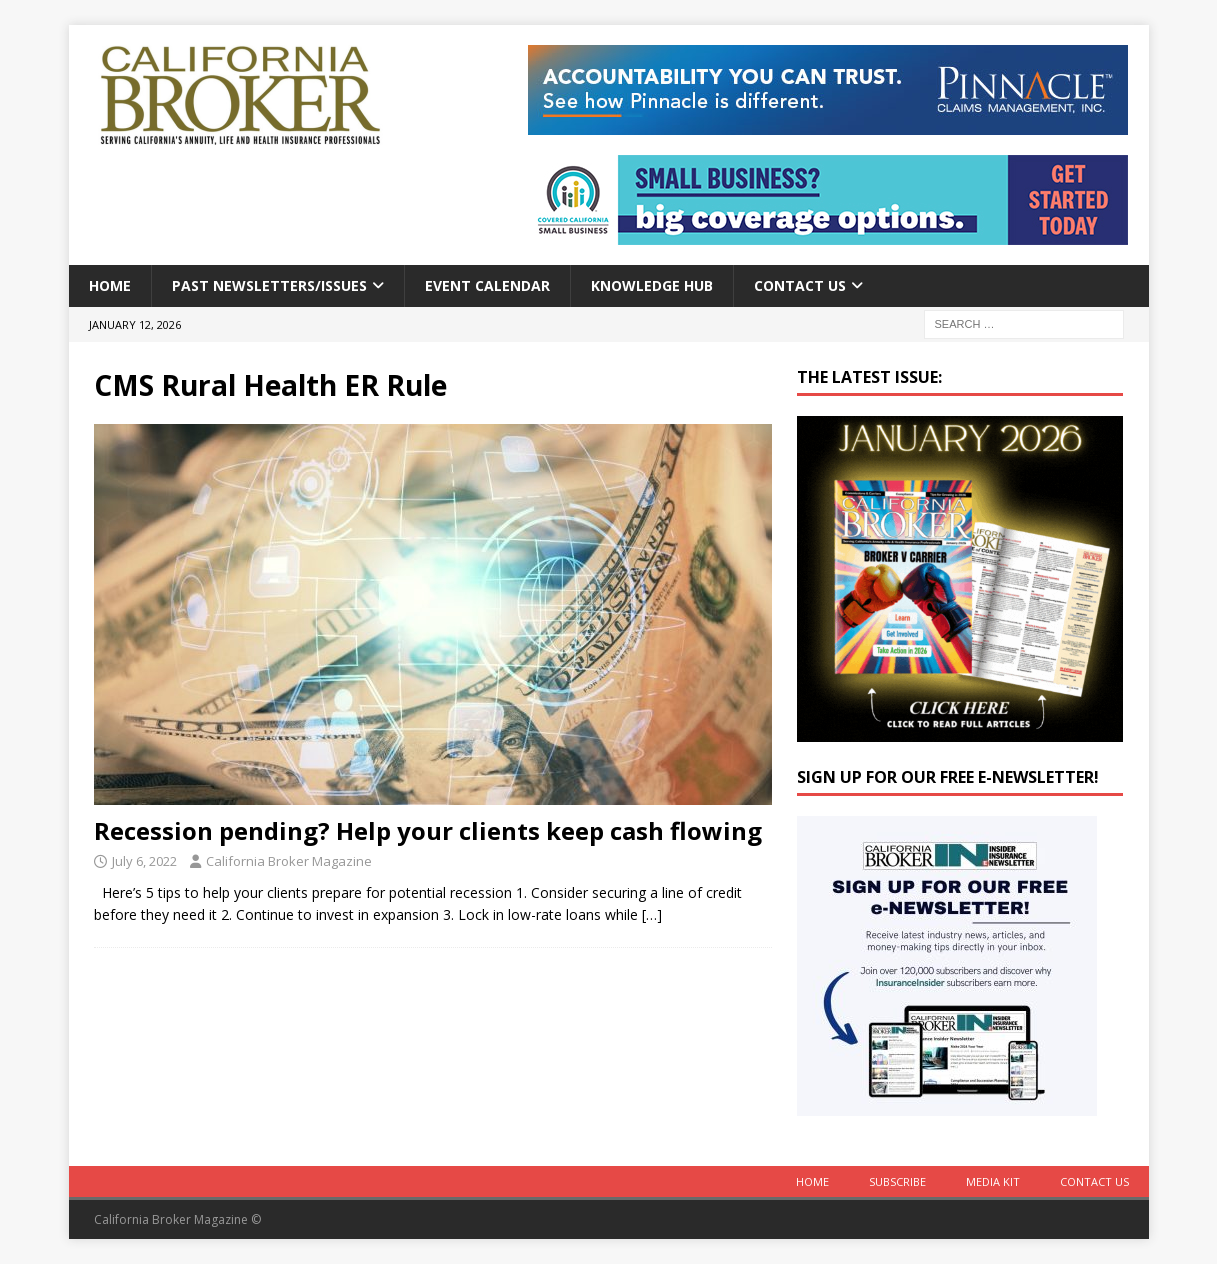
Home (110, 285)
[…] (652, 914)
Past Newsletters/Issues (269, 285)
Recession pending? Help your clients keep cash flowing (428, 830)
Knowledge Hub (652, 285)
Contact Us (800, 285)
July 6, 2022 (144, 861)
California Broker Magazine (289, 861)
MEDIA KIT (993, 1181)
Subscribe (897, 1181)
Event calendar (487, 285)
